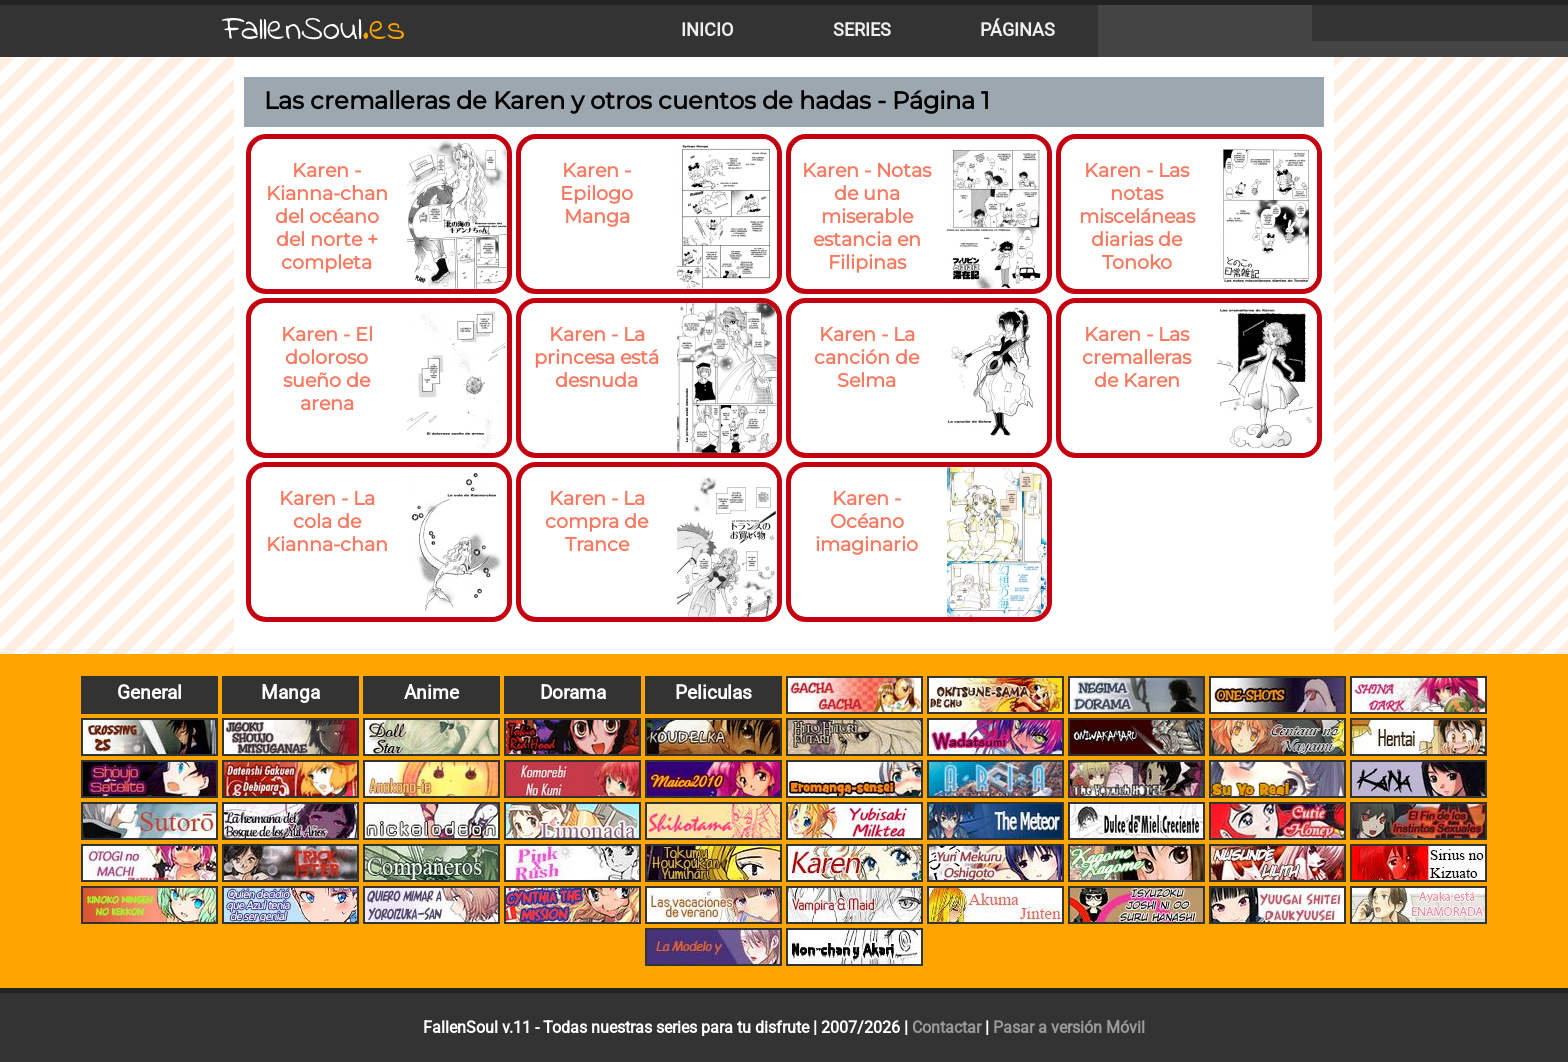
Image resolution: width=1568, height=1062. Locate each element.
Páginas (1017, 30)
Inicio (707, 30)
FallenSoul (314, 30)
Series (862, 30)
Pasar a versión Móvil (1069, 1027)
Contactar (946, 1027)
